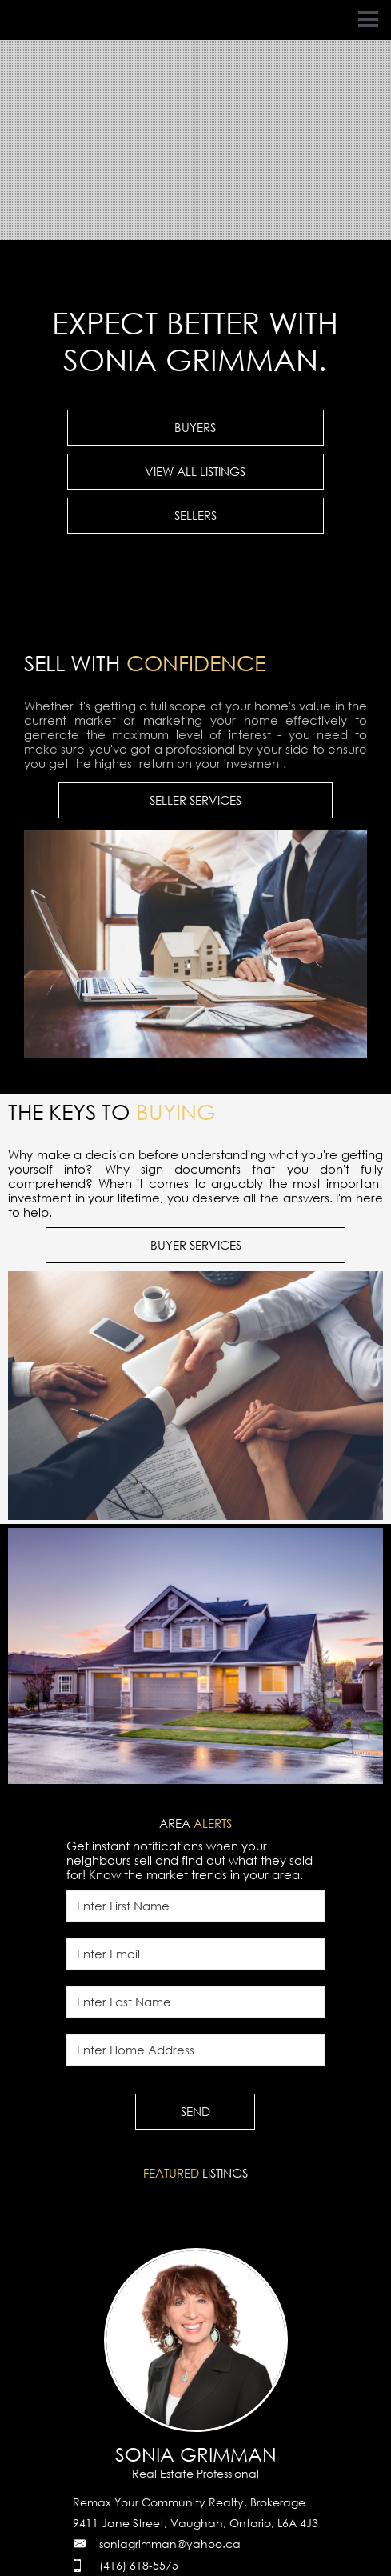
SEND (195, 2111)
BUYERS (195, 427)
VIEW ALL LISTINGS (195, 471)
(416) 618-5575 (138, 2565)
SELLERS (195, 515)
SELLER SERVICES (195, 800)
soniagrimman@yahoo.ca (170, 2543)
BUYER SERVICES (195, 1245)
